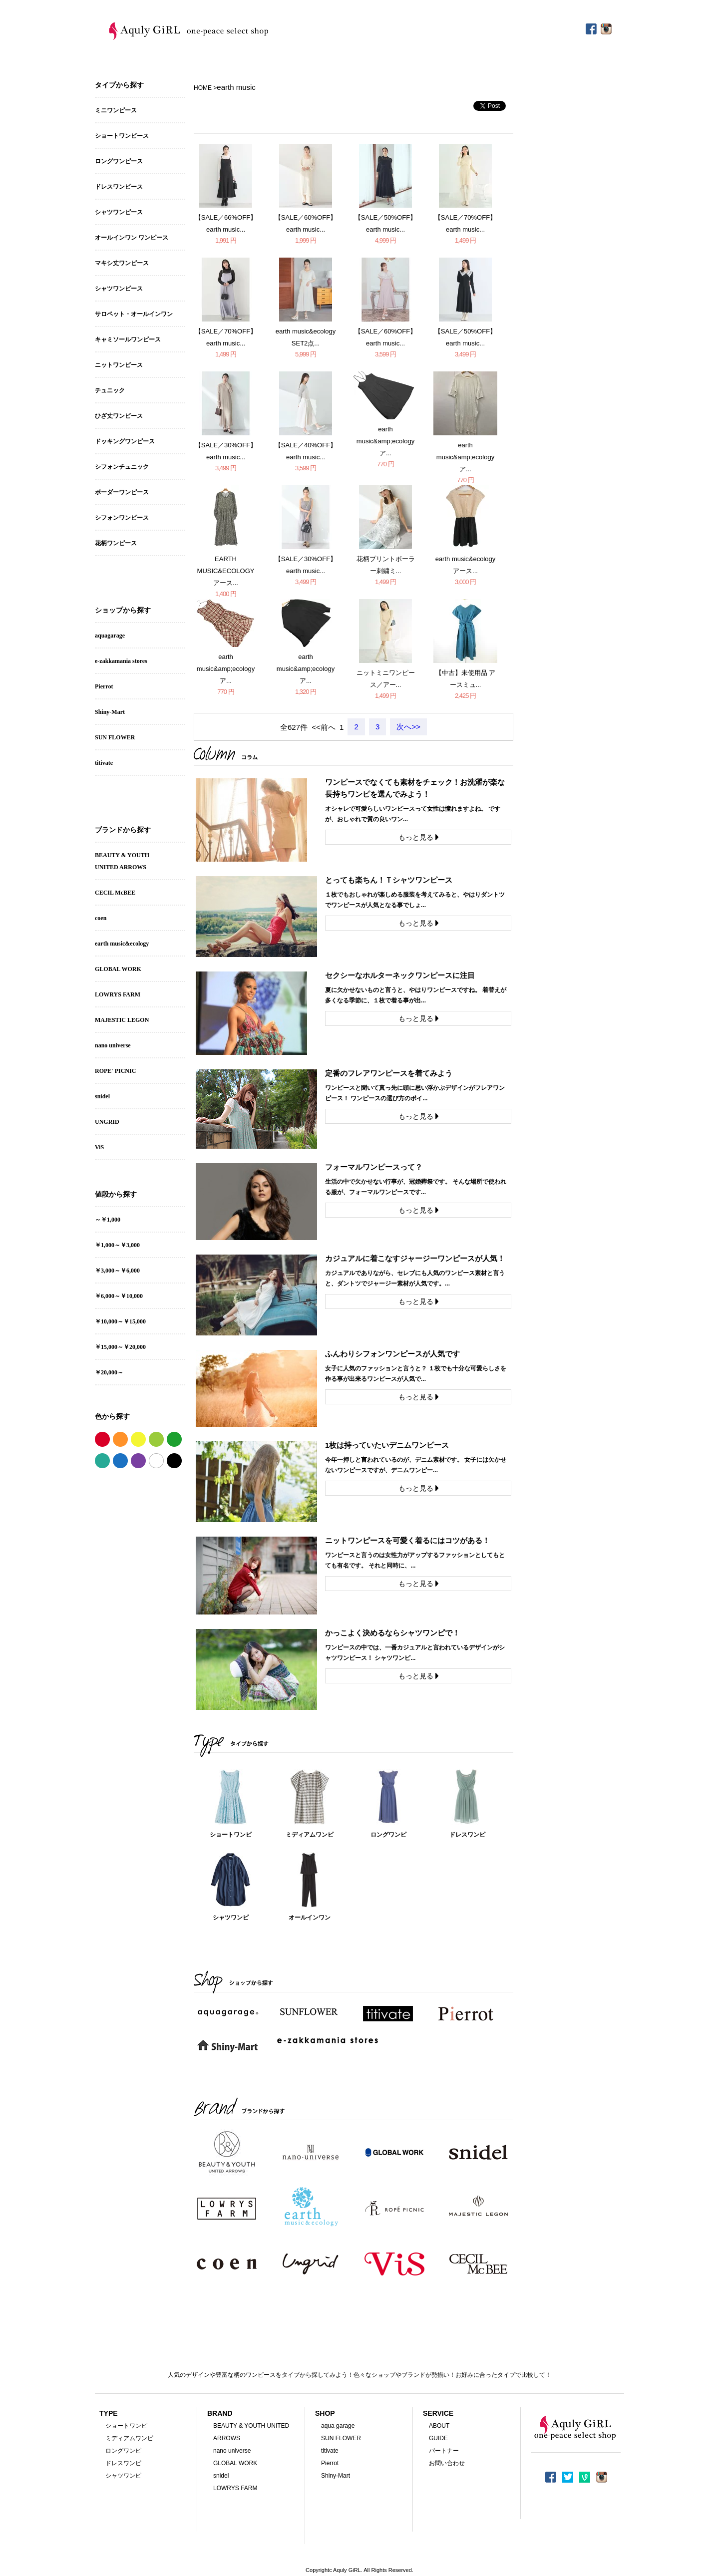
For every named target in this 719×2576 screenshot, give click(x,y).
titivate (104, 762)
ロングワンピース (119, 161)
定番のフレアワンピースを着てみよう (388, 1073)
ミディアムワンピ (310, 1834)
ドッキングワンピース (125, 441)
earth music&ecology (122, 943)
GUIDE (438, 2438)
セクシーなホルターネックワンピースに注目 (400, 975)
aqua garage (338, 2425)
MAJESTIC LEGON (122, 1019)
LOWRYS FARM (117, 994)
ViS (99, 1147)
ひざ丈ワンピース (119, 415)
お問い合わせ (447, 2463)
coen (100, 918)
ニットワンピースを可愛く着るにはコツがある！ (407, 1540)
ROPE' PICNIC (115, 1070)
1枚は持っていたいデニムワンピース (387, 1445)
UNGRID (107, 1121)
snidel (102, 1096)
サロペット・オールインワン (134, 314)
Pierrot (104, 686)
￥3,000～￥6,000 (117, 1270)
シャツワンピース (119, 212)
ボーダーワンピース (122, 492)
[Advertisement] (359, 62)
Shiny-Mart (110, 711)
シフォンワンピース (122, 517)
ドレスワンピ (467, 1834)
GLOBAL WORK (118, 969)
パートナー (444, 2450)
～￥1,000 (107, 1219)
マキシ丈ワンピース (122, 263)
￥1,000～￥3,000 (117, 1245)
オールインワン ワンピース (131, 237)
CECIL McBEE (115, 892)
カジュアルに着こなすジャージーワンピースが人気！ (415, 1258)
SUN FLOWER (115, 737)
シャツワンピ (231, 1917)
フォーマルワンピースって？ (373, 1167)
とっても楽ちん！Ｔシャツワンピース (388, 880)
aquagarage (110, 635)
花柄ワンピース (116, 543)
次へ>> (408, 726)
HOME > (205, 87)
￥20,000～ (109, 1372)
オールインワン (310, 1917)
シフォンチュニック (122, 466)
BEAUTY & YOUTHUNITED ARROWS (122, 861)
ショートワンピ (231, 1834)
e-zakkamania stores (121, 660)
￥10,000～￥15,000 (120, 1321)
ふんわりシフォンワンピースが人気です (392, 1353)
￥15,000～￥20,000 (120, 1346)
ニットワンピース (119, 364)
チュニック (110, 390)
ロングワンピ (388, 1834)
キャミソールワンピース (128, 339)
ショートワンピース (122, 135)
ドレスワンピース (119, 186)
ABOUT (439, 2425)
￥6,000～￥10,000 (119, 1295)
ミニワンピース (116, 110)
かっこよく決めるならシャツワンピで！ (392, 1632)
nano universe (113, 1045)
